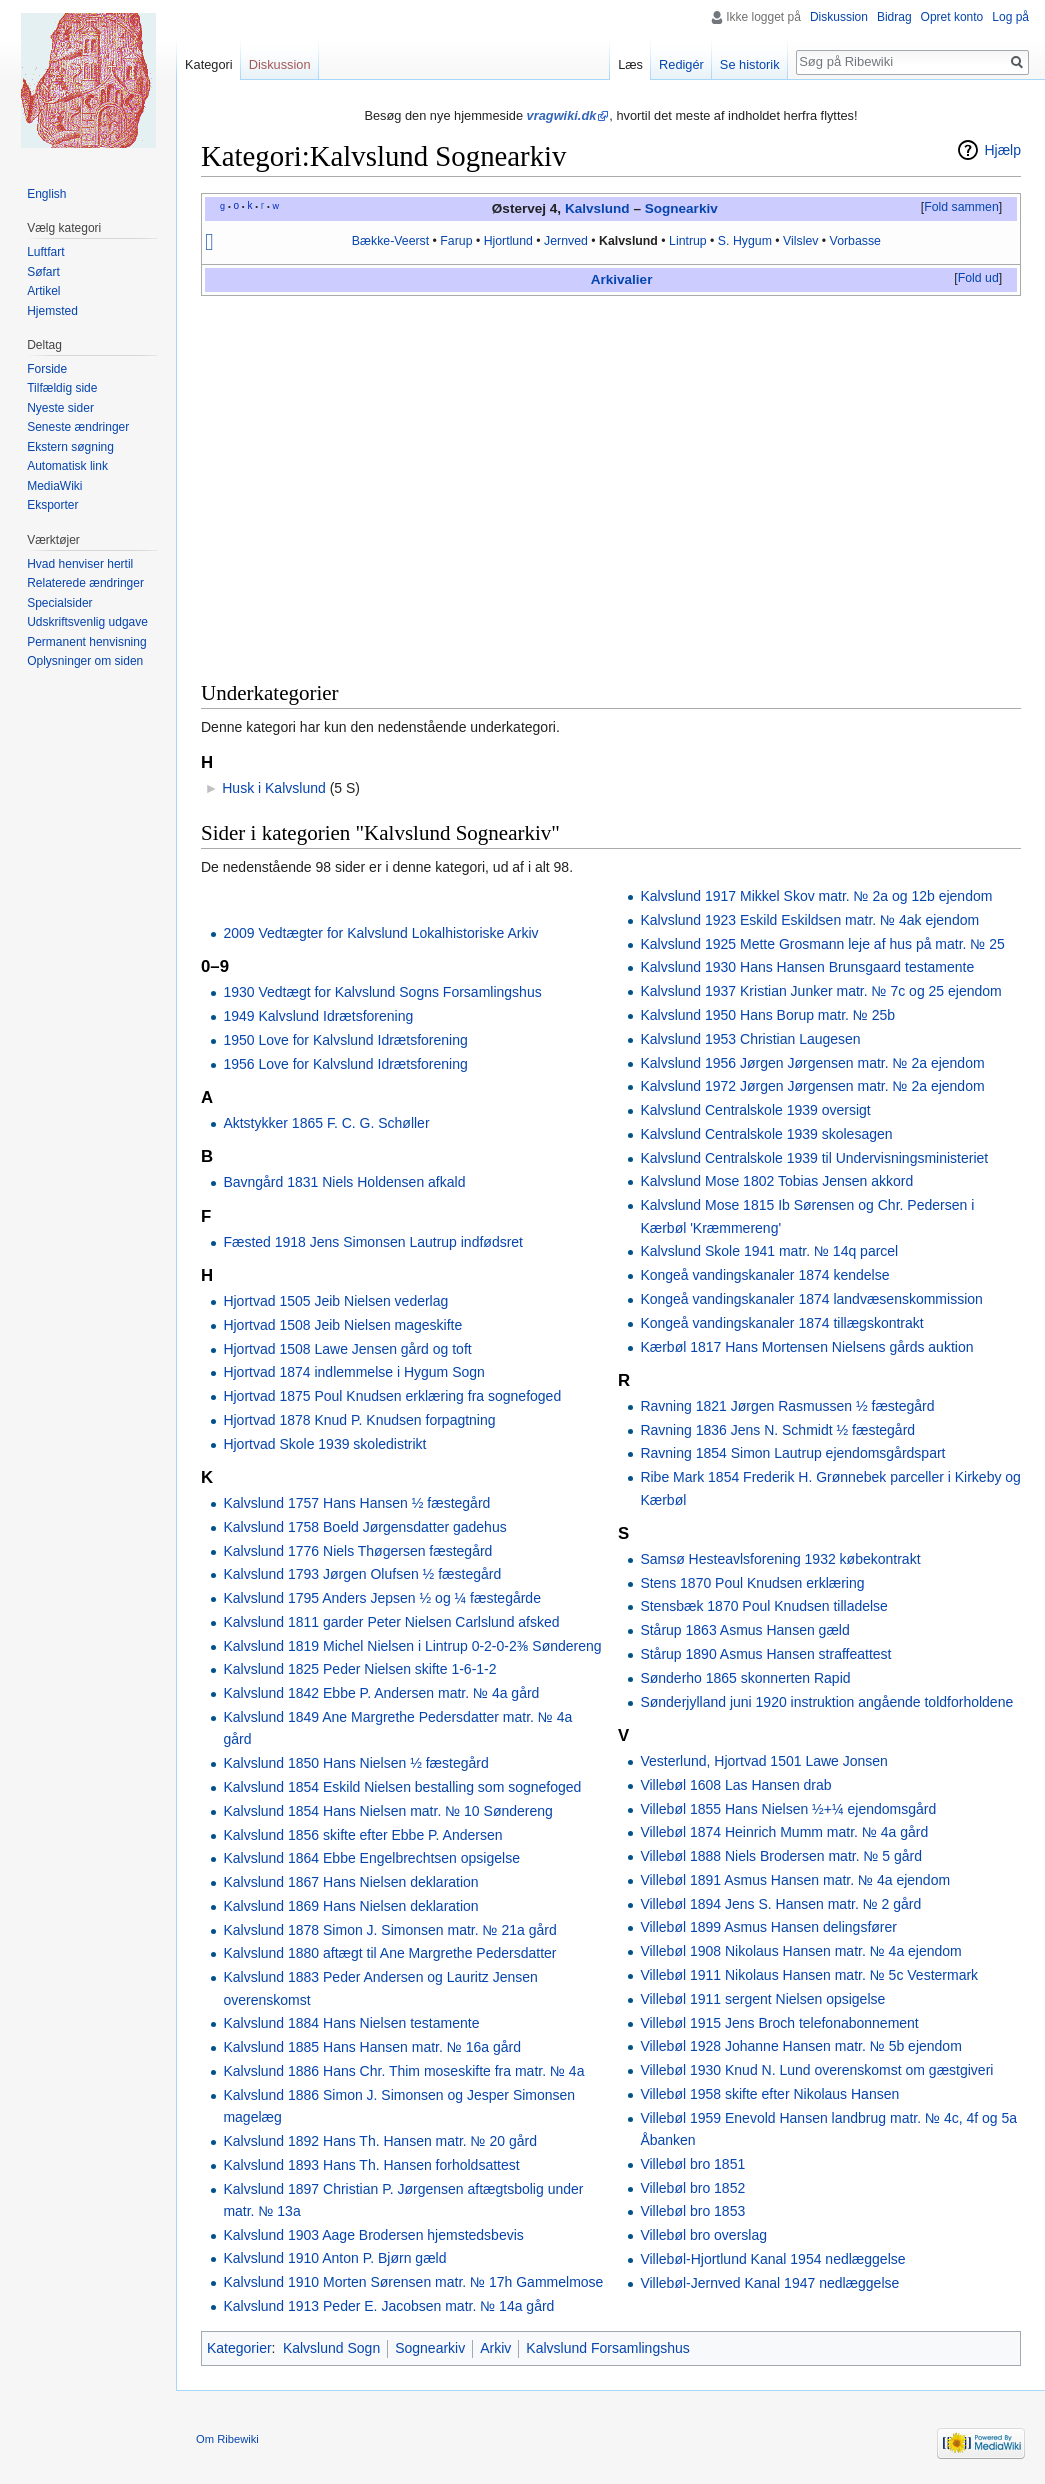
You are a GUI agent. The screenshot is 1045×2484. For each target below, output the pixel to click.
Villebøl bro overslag (703, 2235)
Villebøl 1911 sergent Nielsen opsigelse (762, 1999)
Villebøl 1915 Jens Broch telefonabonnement (779, 2023)
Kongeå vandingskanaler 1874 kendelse (764, 1275)
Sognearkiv (681, 208)
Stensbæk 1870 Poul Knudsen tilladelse (764, 1606)
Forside (47, 369)
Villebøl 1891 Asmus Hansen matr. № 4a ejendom (795, 1880)
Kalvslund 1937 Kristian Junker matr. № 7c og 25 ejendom (820, 991)
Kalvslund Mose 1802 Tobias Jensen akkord (776, 1181)
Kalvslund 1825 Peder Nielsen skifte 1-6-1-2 (359, 1669)
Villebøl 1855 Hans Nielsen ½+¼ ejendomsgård (788, 1809)
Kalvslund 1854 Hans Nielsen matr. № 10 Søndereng (387, 1811)
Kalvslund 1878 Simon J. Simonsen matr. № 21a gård (389, 1930)
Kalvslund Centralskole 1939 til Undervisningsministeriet (814, 1158)
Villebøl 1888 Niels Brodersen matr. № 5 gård (781, 1856)
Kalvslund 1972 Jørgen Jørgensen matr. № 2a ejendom (812, 1086)
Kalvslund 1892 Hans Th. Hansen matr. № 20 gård (380, 2141)
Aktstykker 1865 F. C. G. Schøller (326, 1123)
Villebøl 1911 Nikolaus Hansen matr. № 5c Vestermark (809, 1975)
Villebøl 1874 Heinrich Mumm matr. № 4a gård (784, 1832)
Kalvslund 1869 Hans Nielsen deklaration (350, 1906)
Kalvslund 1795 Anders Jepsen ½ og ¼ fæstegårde (382, 1598)
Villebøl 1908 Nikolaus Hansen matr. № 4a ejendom (800, 1951)
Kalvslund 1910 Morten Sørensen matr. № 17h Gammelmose (413, 2282)
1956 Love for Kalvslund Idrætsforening (345, 1064)
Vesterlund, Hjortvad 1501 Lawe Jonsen (764, 1761)
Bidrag (894, 17)
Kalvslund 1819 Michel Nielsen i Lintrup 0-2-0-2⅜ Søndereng (412, 1646)
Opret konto (952, 17)
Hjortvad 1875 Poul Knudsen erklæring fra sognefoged (392, 1396)
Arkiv (608, 279)
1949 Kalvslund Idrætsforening (318, 1016)
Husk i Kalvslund (274, 788)
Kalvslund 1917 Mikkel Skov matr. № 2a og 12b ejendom (816, 896)
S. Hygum (745, 241)
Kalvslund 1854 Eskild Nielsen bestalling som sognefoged (402, 1787)
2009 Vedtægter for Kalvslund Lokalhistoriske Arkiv (380, 933)
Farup (456, 241)
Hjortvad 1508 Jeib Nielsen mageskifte (342, 1325)
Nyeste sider (60, 408)
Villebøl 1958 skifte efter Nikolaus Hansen (769, 2094)
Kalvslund (597, 208)
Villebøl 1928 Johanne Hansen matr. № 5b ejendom (800, 2046)
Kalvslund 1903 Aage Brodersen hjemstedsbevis (373, 2235)
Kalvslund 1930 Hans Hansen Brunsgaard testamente (807, 967)
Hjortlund (508, 241)
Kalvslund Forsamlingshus (607, 2348)
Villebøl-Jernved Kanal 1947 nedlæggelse (769, 2283)
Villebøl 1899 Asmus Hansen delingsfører (768, 1927)
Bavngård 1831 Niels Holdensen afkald (344, 1182)
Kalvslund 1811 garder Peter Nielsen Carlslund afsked (391, 1622)
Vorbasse (855, 241)
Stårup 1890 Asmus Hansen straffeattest (765, 1654)
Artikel (43, 291)
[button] (961, 208)
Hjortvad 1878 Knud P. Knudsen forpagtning (359, 1420)
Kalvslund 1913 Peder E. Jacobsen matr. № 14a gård (388, 2306)
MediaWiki (54, 486)
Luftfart (45, 252)
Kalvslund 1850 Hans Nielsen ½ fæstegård (355, 1763)
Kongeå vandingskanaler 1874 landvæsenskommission (811, 1299)
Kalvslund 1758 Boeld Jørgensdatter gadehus (364, 1527)
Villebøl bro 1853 (692, 2211)
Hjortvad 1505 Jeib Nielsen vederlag (335, 1301)
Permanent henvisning (86, 642)
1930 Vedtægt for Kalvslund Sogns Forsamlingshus (382, 992)
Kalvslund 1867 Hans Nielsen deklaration (350, 1882)
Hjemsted (52, 311)
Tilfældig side (62, 388)
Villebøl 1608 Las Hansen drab (735, 1785)
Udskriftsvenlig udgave (87, 622)
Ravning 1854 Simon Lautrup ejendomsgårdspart (792, 1453)
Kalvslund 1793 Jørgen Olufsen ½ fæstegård (362, 1574)
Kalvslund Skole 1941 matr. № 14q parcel (769, 1251)
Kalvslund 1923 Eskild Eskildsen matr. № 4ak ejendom (809, 920)
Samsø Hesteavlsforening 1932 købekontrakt (780, 1559)
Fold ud (978, 278)
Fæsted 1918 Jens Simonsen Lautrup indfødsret (373, 1242)
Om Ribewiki (227, 2439)
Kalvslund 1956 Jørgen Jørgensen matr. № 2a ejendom (812, 1063)
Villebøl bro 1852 (692, 2188)
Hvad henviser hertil (80, 564)
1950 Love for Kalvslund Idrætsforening (345, 1040)
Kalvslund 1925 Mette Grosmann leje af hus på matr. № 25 (822, 944)
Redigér (681, 64)
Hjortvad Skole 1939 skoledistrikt (324, 1444)
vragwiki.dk (562, 115)
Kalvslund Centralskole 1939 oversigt (755, 1110)
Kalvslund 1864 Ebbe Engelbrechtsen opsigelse (371, 1858)
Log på (1010, 17)
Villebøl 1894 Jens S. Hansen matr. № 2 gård (780, 1904)
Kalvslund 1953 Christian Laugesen (750, 1039)
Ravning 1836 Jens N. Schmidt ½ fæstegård (777, 1430)
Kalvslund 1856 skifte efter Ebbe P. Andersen (362, 1835)
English (46, 194)
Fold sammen (961, 207)
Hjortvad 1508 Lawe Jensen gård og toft (347, 1349)
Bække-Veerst (390, 241)
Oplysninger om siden (85, 661)
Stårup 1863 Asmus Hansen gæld (744, 1630)
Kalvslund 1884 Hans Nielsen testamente (351, 2023)
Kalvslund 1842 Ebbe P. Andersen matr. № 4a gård (381, 1693)
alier (639, 279)
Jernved (566, 241)
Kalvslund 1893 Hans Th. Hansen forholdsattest (371, 2165)
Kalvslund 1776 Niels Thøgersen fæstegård (357, 1551)
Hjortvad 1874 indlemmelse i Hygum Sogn (353, 1372)
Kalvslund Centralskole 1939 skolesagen (766, 1134)
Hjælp (1002, 150)
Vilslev (800, 241)
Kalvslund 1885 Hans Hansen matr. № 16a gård (372, 2047)
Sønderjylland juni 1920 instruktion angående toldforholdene (826, 1702)
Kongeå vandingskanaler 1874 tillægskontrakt (781, 1323)
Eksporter (52, 505)
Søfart (43, 272)
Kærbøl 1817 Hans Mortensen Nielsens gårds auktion (806, 1347)
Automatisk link (67, 466)
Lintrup (688, 241)
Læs (630, 64)
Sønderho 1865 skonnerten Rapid (745, 1678)
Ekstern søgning (70, 447)
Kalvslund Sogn (331, 2348)
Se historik (750, 64)
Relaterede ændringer (85, 583)
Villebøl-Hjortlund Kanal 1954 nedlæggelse (772, 2259)
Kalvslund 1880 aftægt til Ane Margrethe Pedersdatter (389, 1953)
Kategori (209, 64)
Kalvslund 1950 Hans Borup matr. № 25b (767, 1015)
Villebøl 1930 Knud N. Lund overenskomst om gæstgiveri (816, 2070)
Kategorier (239, 2348)
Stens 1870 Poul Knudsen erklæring (752, 1583)
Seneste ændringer (78, 427)
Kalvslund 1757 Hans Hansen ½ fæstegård (356, 1503)
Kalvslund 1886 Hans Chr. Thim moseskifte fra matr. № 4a (403, 2071)
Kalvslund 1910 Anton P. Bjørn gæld (334, 2258)
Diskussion (839, 17)
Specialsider (59, 603)
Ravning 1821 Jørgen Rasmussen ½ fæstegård (787, 1406)
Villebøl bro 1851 (692, 2164)
